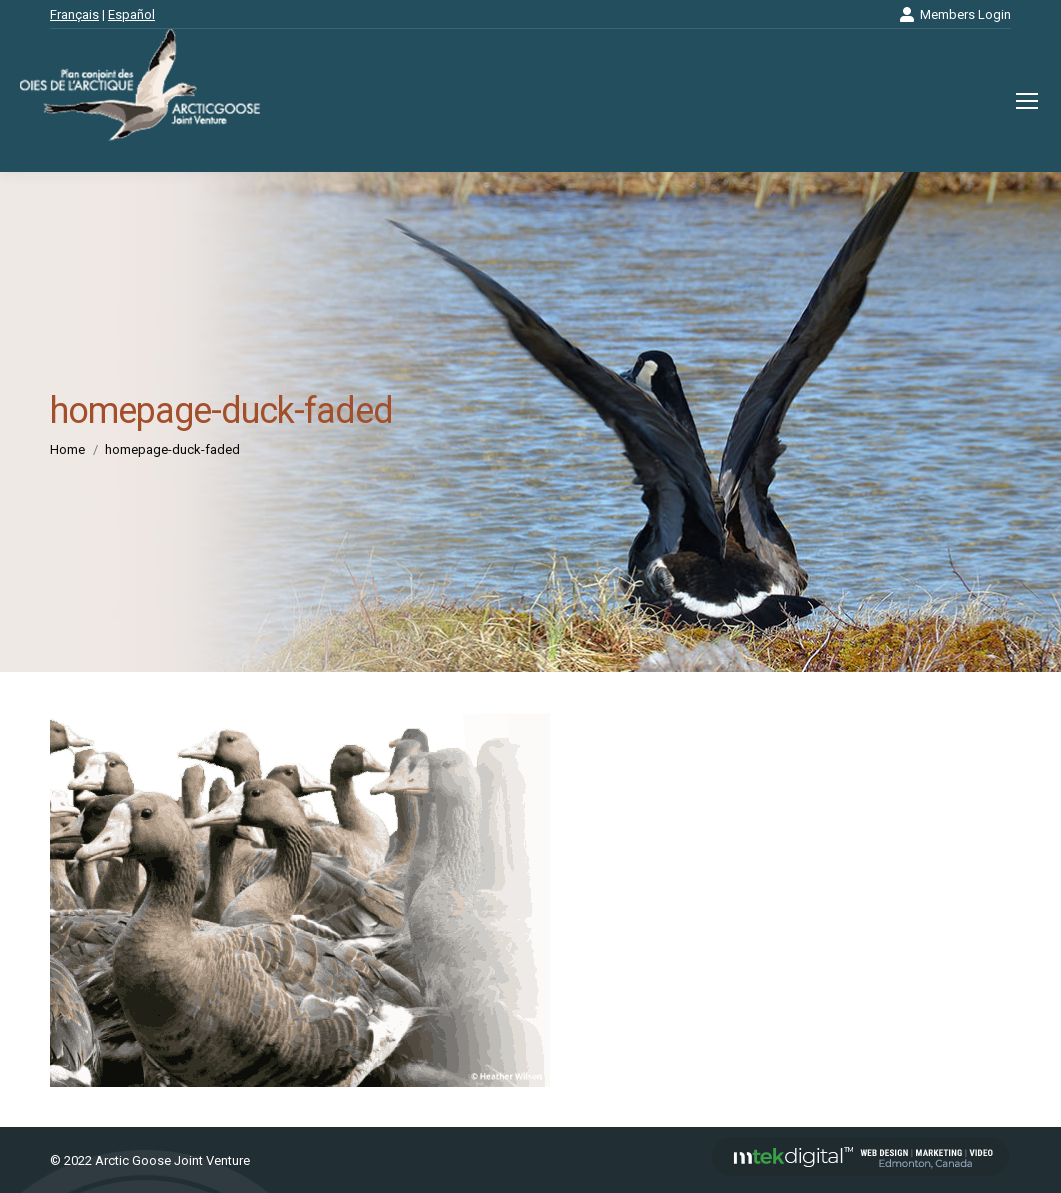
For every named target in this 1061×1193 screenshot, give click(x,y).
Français (74, 14)
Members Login (955, 14)
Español (131, 14)
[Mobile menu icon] (1027, 101)
